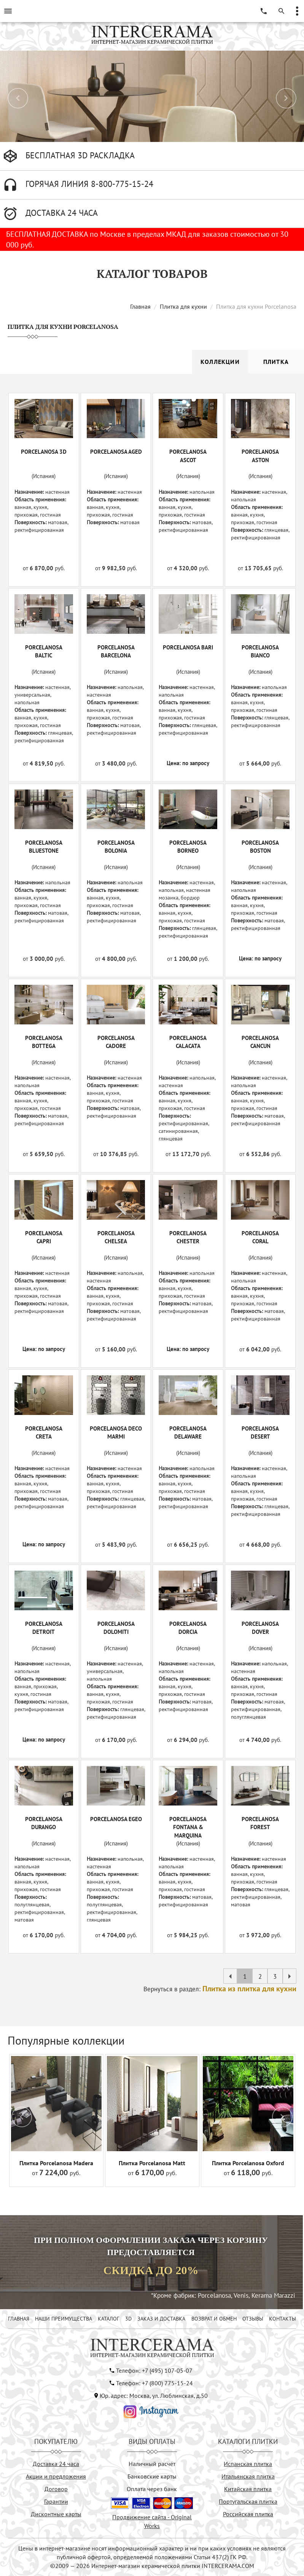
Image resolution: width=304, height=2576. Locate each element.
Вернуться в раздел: (219, 1989)
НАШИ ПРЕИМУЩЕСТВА (63, 2318)
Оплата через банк (152, 2489)
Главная (140, 306)
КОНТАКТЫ (282, 2318)
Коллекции (220, 361)
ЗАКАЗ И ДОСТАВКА (161, 2318)
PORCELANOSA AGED (116, 451)
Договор (56, 2489)
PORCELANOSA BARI (188, 647)
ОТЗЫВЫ (252, 2318)
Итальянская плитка (248, 2476)
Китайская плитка (248, 2489)
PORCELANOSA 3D (44, 451)
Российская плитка (248, 2514)
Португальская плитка (248, 2501)
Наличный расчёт (152, 2464)
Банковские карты (152, 2476)
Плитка (276, 361)
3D (128, 2318)
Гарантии (56, 2501)
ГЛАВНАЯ (18, 2318)
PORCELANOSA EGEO (116, 1819)
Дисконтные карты (56, 2514)
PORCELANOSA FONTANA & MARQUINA (188, 1827)
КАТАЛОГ (108, 2318)
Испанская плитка (248, 2464)
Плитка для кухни (183, 306)
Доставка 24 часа (56, 2464)
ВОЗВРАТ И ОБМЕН (214, 2318)
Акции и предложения (56, 2476)
